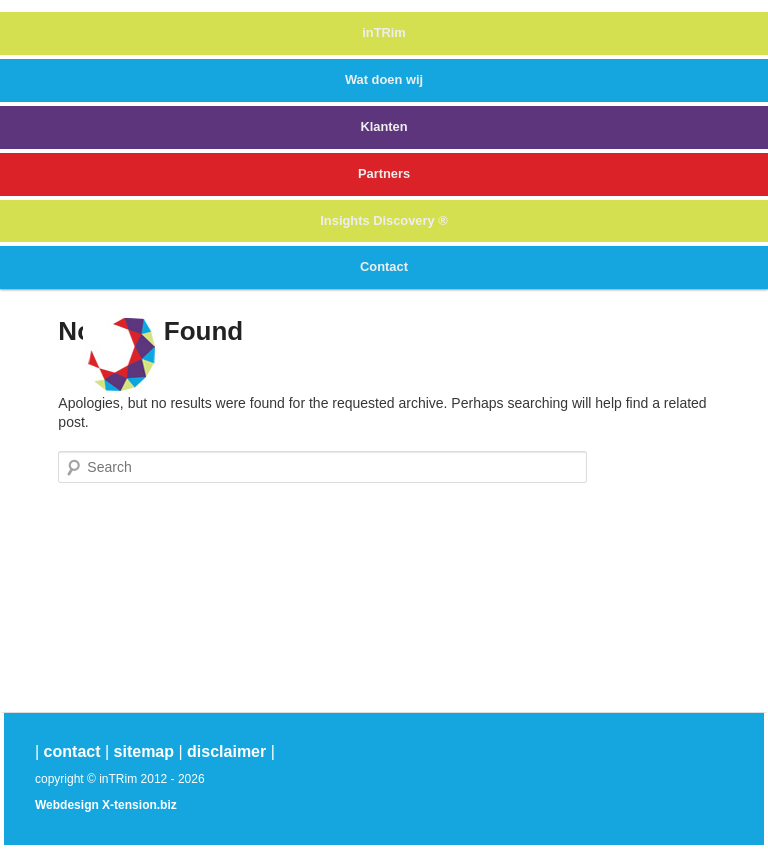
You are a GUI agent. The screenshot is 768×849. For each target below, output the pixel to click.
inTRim (384, 32)
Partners (384, 173)
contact (72, 751)
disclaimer (226, 751)
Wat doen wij (384, 79)
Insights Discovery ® (383, 220)
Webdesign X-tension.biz (106, 805)
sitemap (144, 751)
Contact (384, 266)
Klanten (383, 126)
